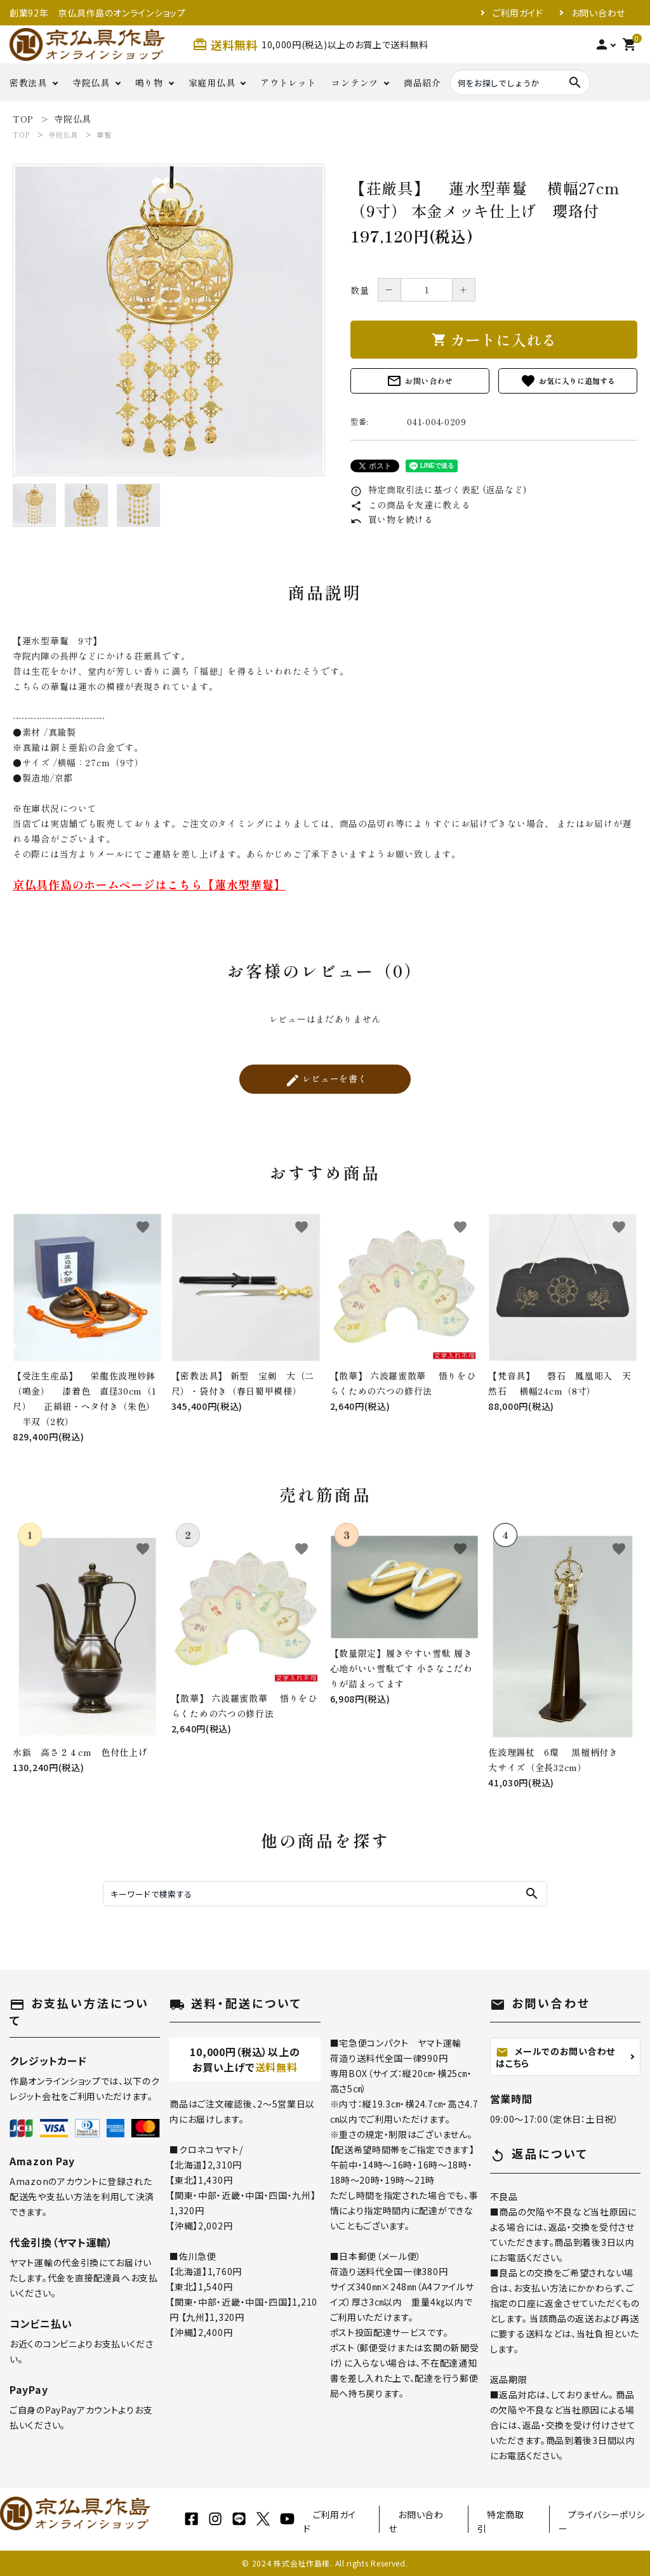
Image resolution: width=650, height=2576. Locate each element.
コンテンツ (354, 82)
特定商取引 (500, 2521)
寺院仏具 (91, 82)
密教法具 (28, 82)
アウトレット (288, 82)
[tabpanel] (169, 320)
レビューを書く (326, 1080)
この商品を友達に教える (410, 504)
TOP (21, 134)
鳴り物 (149, 82)
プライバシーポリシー (601, 2521)
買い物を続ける (392, 519)
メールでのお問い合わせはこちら (555, 2057)
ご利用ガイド (518, 12)
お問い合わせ (598, 12)
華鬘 (103, 134)
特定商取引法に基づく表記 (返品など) (438, 489)
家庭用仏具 (212, 82)
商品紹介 (422, 82)
